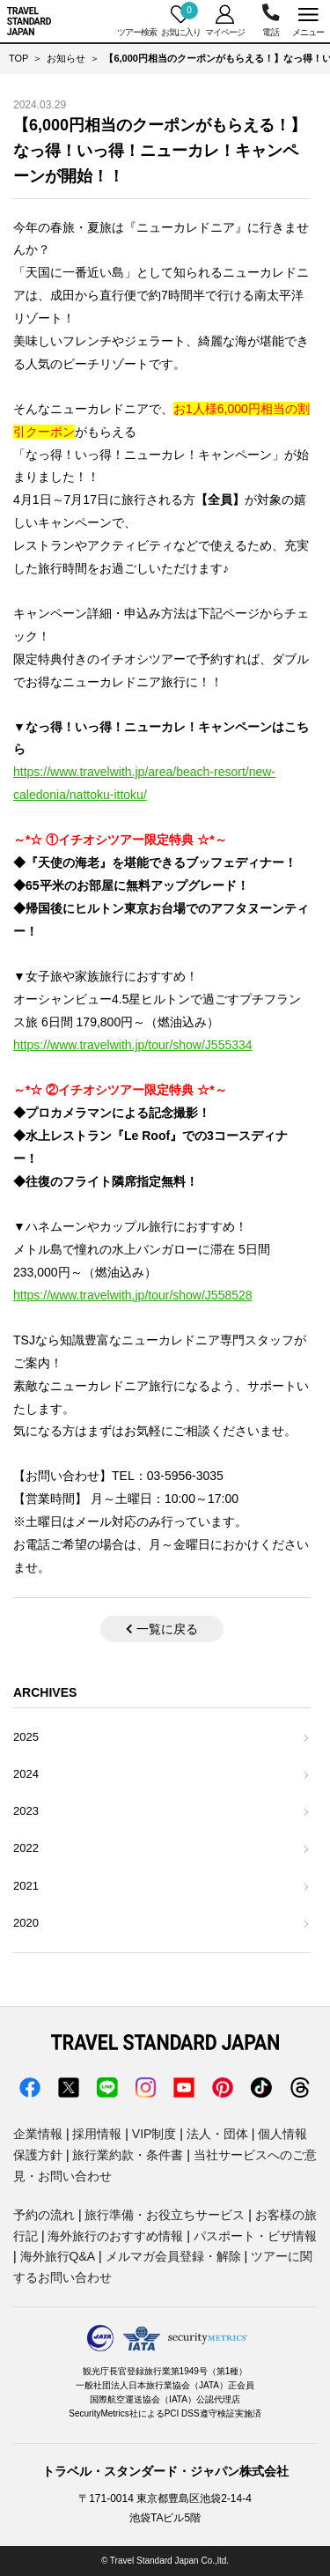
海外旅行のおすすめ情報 (115, 2236)
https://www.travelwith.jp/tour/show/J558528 (133, 1295)
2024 (26, 1773)
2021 (26, 1885)
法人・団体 (217, 2134)
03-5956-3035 (270, 21)
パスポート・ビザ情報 (255, 2236)
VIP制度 (154, 2134)
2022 (26, 1847)
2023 (26, 1810)
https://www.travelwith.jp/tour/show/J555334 (133, 1045)
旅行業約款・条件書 (127, 2155)
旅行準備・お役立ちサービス (164, 2215)
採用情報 (96, 2134)
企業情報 (37, 2134)
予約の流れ (44, 2215)
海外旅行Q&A (58, 2256)
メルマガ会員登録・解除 (173, 2256)
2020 (26, 1922)
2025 (26, 1736)
